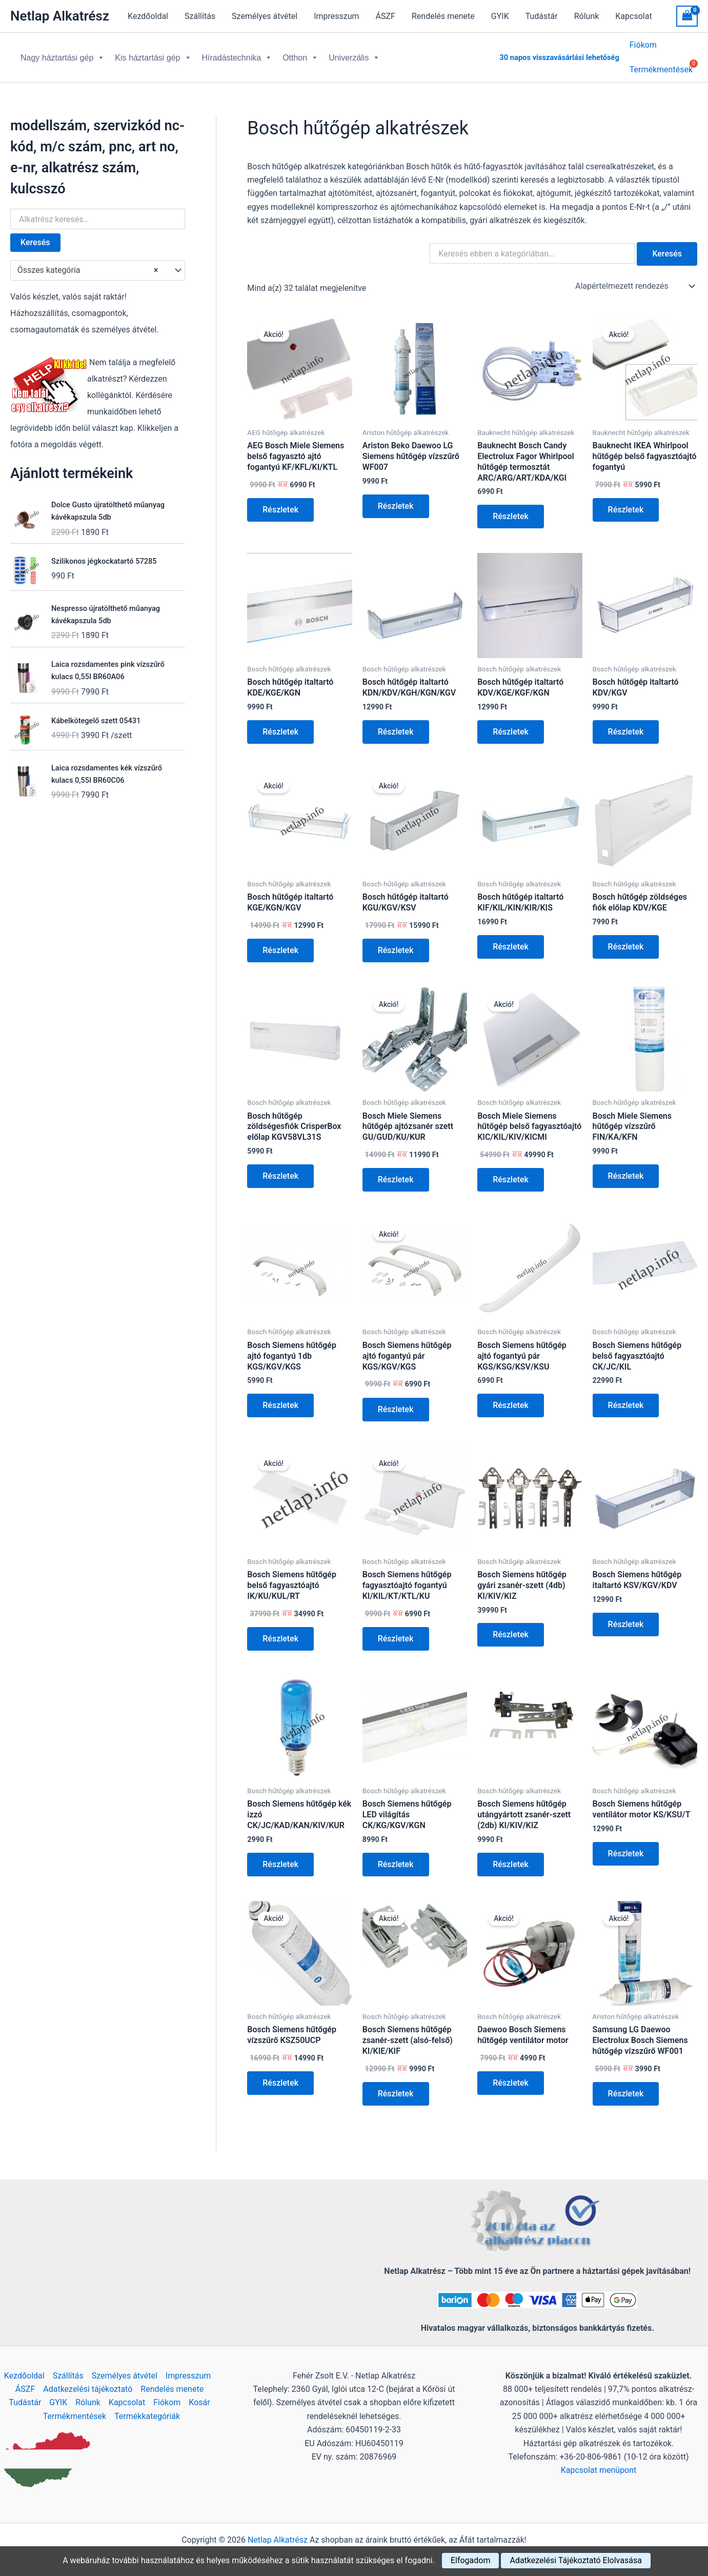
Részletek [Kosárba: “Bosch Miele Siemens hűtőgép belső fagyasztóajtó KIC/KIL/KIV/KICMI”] (511, 1171)
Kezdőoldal (148, 16)
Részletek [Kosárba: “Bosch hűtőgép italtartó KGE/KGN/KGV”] (280, 942)
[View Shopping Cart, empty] (687, 16)
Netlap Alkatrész (59, 16)
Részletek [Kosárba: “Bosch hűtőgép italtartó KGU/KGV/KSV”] (396, 942)
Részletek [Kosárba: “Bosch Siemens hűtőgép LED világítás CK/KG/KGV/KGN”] (396, 1856)
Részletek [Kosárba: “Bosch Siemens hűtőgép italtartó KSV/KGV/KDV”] (626, 1616)
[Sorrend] (634, 278)
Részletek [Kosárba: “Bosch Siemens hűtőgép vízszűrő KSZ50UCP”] (280, 2074)
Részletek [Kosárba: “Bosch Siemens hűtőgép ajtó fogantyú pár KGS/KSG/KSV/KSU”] (511, 1397)
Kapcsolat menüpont (599, 2470)
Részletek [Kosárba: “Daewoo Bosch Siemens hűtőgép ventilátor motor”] (511, 2074)
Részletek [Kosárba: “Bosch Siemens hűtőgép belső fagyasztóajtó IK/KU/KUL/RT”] (280, 1630)
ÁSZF (385, 16)
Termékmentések (74, 2416)
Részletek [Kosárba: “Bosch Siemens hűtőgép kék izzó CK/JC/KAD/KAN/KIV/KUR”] (280, 1856)
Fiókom (643, 46)
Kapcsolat (633, 16)
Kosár (199, 2402)
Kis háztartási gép (153, 53)
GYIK (500, 16)
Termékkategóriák (147, 2416)
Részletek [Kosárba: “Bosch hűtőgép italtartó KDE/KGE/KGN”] (280, 723)
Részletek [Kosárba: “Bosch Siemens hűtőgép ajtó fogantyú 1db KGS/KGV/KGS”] (280, 1397)
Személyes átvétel (264, 16)
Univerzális (354, 53)
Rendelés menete (443, 16)
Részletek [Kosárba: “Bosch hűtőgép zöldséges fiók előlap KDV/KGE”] (626, 938)
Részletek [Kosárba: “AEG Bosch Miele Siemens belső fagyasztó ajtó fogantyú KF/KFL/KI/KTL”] (280, 501)
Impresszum (336, 16)
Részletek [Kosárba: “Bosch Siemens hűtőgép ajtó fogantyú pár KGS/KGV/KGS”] (396, 1401)
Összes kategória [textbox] (87, 262)
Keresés (35, 234)
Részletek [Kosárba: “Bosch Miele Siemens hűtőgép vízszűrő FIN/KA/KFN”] (626, 1168)
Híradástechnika (237, 53)
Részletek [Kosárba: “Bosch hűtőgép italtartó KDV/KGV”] (626, 723)
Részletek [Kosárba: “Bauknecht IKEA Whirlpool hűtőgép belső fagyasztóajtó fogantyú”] (626, 501)
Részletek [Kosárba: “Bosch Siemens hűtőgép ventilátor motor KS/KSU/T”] (626, 1845)
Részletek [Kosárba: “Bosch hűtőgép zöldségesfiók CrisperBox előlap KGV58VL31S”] (280, 1168)
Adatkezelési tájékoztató (87, 2389)
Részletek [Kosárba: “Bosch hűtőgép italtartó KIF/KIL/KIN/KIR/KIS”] (511, 938)
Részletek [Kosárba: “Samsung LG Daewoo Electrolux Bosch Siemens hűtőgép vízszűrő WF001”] (626, 2085)
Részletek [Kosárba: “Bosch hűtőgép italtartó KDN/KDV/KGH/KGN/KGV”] (396, 723)
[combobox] (97, 262)
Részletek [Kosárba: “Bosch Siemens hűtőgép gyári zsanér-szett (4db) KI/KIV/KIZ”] (511, 1626)
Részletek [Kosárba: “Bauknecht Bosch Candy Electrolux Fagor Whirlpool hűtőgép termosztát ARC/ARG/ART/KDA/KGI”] (511, 508)
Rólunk (586, 16)
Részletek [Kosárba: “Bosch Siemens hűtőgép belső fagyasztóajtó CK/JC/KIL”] (626, 1397)
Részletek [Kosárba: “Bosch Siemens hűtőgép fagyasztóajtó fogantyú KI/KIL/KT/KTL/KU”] (396, 1630)
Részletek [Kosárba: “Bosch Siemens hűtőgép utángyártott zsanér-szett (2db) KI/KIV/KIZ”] (511, 1856)
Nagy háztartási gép (63, 53)
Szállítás (200, 16)
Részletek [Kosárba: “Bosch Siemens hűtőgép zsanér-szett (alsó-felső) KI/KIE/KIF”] (396, 2085)
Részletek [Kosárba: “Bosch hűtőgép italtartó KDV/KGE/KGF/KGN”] (511, 723)
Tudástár (541, 16)
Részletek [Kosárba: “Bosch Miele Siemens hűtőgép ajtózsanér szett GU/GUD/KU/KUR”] (396, 1171)
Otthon (300, 53)
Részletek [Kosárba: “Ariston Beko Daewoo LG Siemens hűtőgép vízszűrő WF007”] (396, 498)
